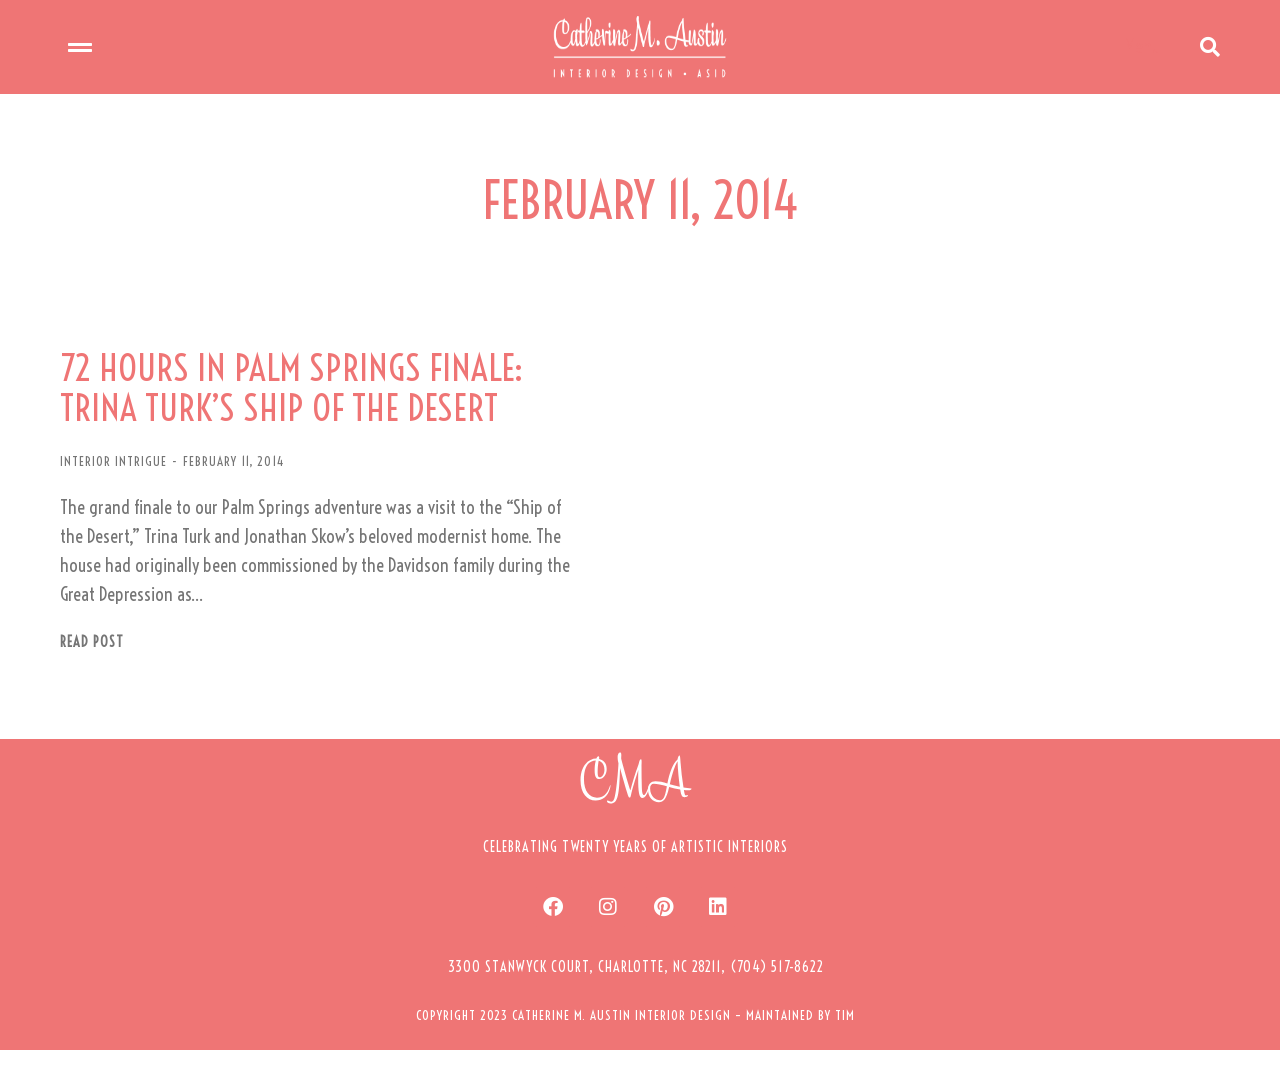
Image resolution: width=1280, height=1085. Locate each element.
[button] (636, 1001)
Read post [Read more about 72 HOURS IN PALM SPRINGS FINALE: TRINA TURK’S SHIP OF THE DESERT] (92, 677)
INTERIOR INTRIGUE (113, 495)
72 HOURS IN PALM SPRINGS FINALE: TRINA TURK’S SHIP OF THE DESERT (314, 419)
